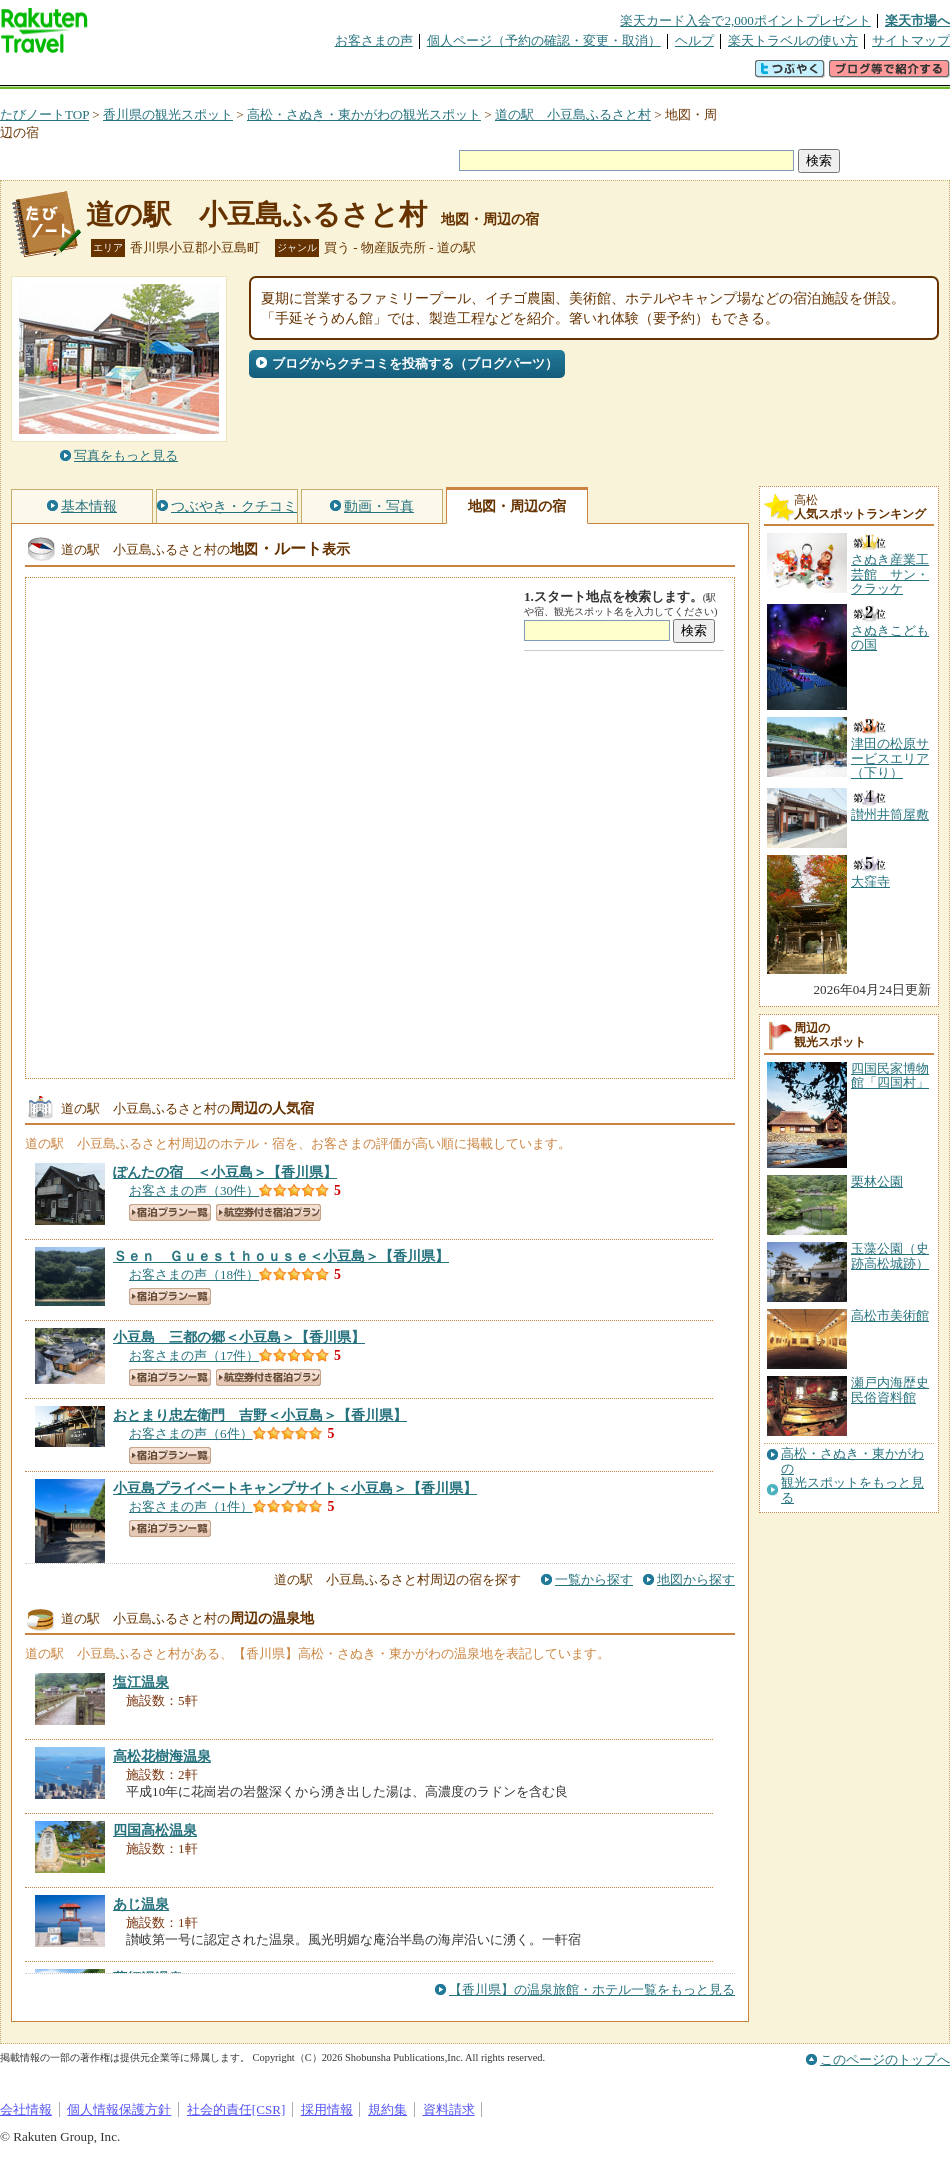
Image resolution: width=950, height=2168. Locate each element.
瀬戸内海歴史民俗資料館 (890, 1389)
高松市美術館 (890, 1315)
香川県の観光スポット (168, 114)
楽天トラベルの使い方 (793, 40)
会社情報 (26, 2109)
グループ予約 (398, 74)
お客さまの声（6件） (191, 1433)
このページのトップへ (885, 2059)
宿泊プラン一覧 (170, 1212)
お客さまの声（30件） (194, 1190)
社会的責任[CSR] (236, 2109)
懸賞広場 (234, 74)
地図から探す (696, 1579)
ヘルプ (694, 40)
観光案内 (480, 74)
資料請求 (449, 2109)
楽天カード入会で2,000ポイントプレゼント (745, 20)
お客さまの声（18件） (194, 1274)
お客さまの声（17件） (194, 1355)
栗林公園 (877, 1181)
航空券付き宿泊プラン (268, 1212)
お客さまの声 (374, 40)
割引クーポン (316, 74)
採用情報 (327, 2109)
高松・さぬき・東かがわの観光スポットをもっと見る (852, 1475)
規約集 (387, 2109)
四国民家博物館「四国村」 (890, 1075)
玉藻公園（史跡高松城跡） (890, 1255)
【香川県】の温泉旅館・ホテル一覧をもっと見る (592, 1989)
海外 (152, 74)
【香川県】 (225, 1172)
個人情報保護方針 (119, 2109)
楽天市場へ (917, 20)
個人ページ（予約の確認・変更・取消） (544, 40)
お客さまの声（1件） (191, 1506)
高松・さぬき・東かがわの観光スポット (364, 114)
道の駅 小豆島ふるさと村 (573, 114)
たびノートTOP (44, 114)
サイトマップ (911, 40)
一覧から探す (594, 1579)
